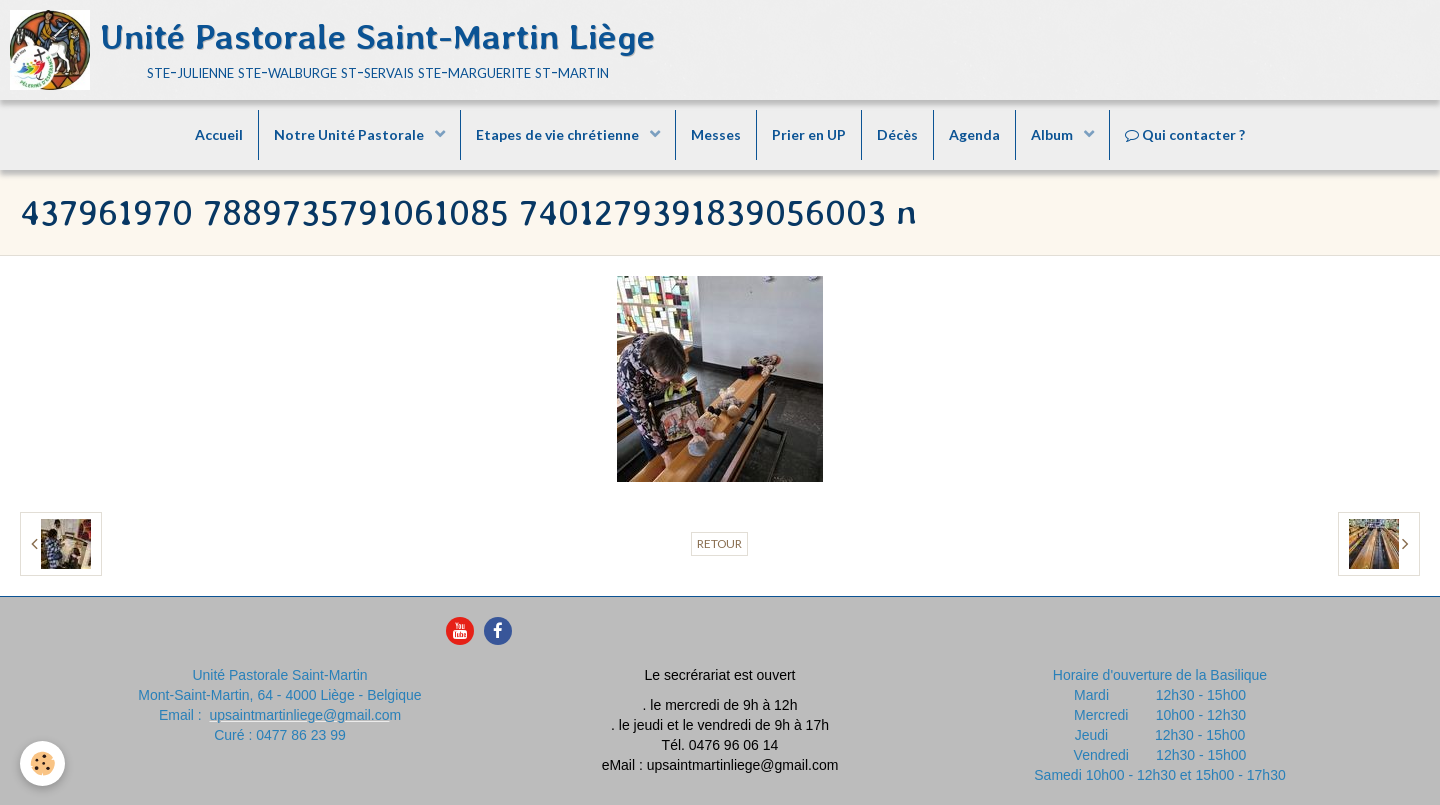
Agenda (974, 134)
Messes (716, 134)
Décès (897, 134)
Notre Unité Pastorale (350, 134)
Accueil (219, 134)
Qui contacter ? (1185, 134)
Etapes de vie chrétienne (559, 134)
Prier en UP (809, 134)
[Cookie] (42, 763)
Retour (719, 543)
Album (1053, 134)
